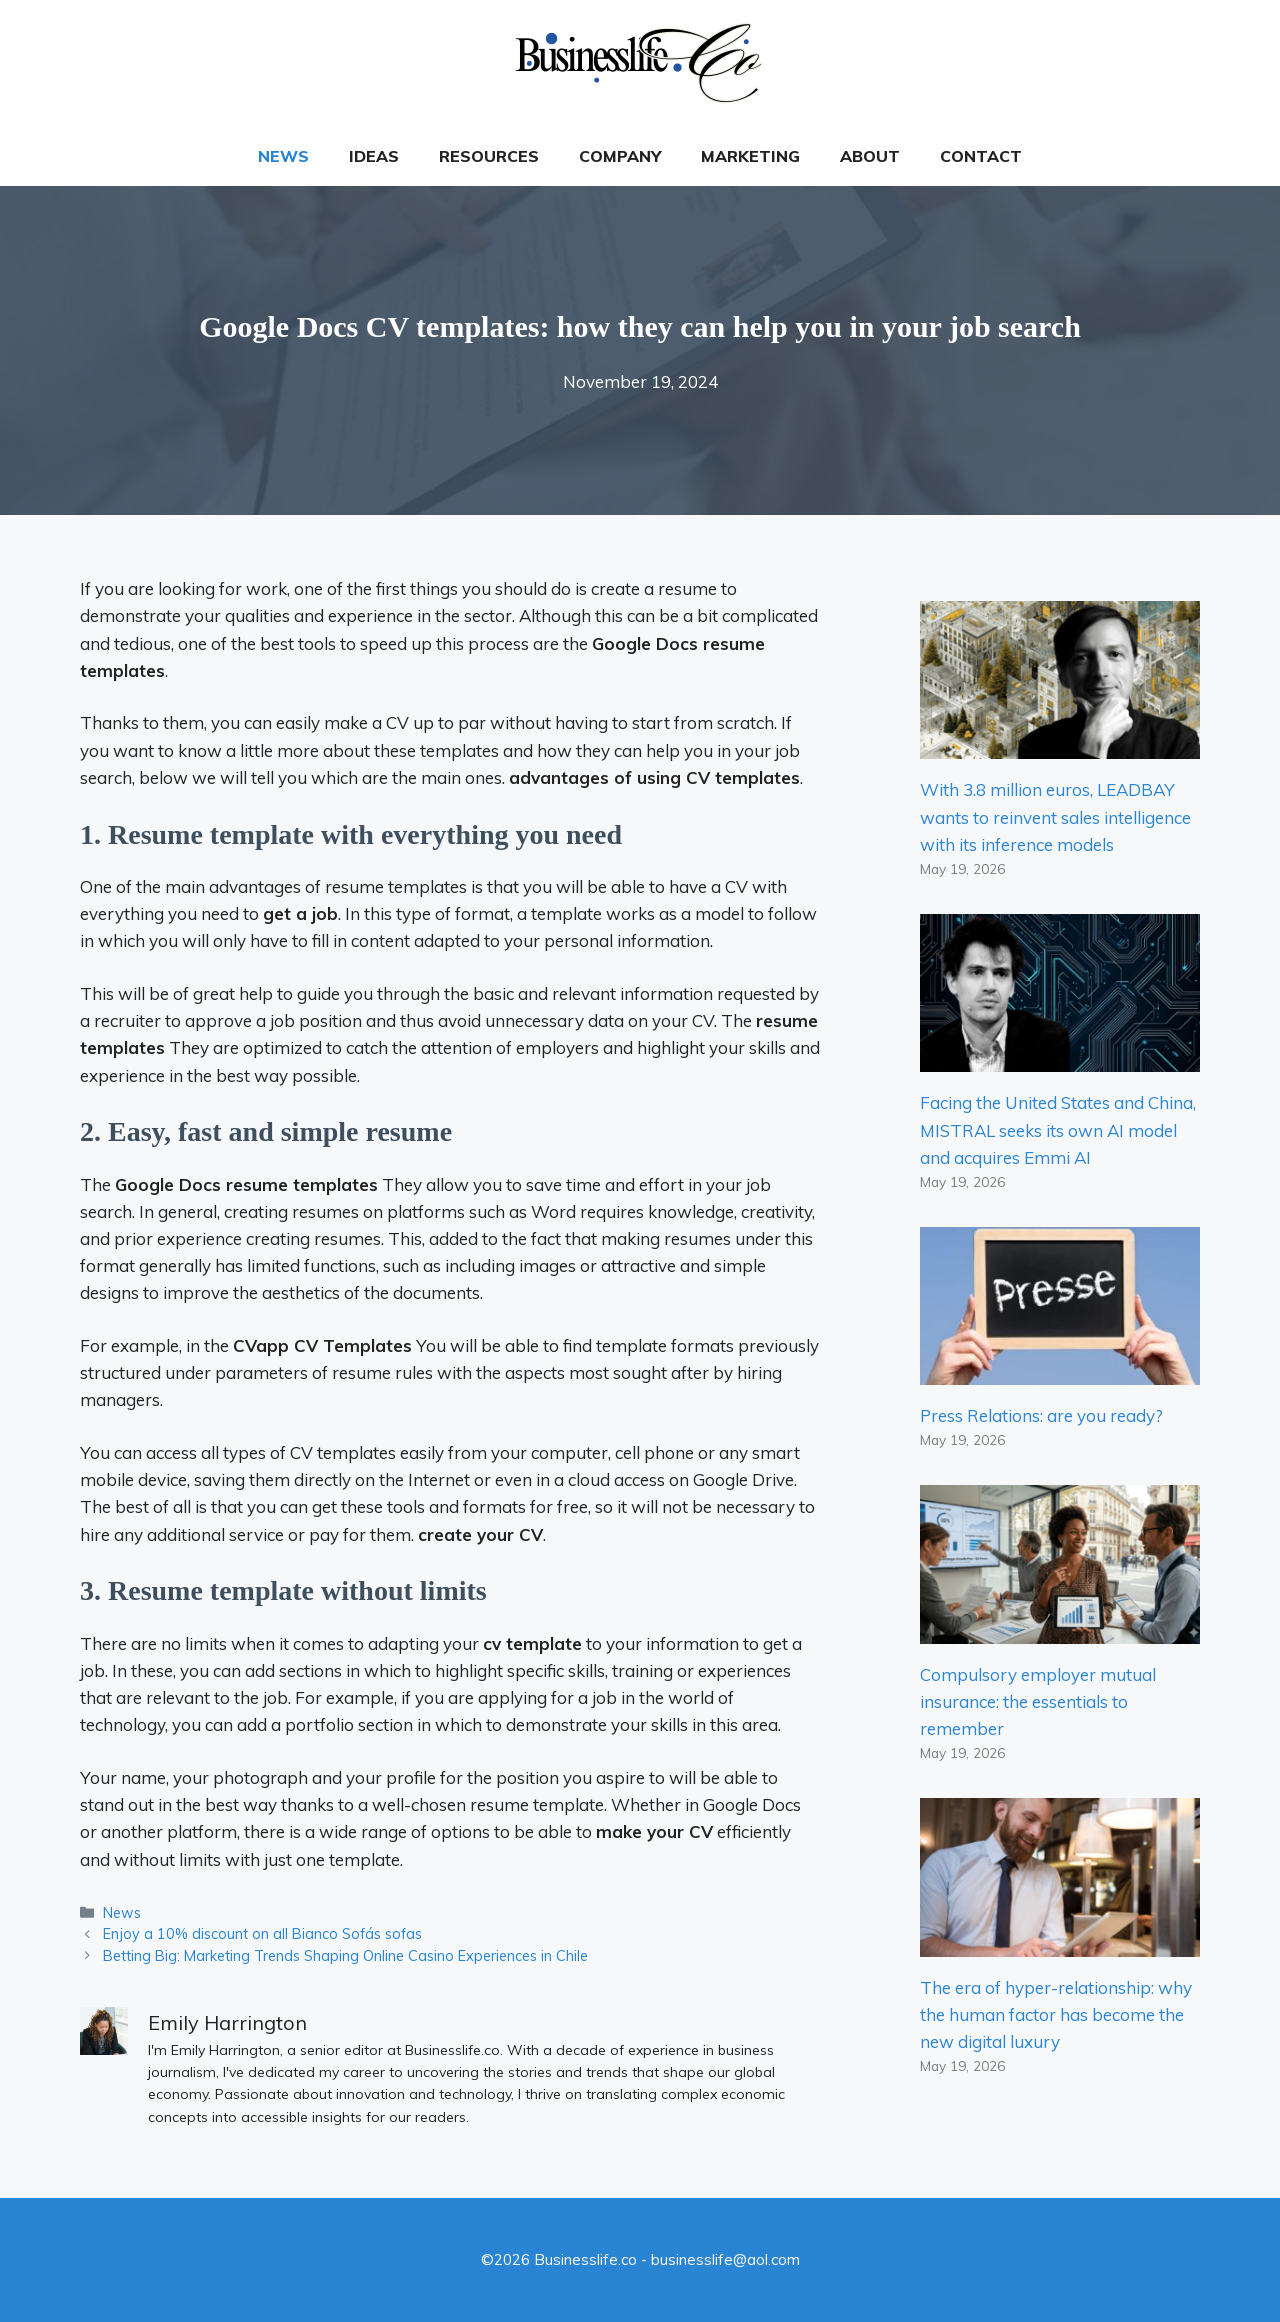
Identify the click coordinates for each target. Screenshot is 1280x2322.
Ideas (374, 156)
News (283, 156)
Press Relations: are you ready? (1041, 1415)
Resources (489, 156)
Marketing (750, 156)
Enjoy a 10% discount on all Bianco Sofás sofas (262, 1933)
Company (620, 156)
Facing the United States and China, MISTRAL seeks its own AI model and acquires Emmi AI (1058, 1129)
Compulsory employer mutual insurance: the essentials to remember (1038, 1701)
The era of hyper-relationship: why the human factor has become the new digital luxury (1056, 2014)
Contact (981, 156)
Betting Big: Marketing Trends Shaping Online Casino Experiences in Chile (345, 1955)
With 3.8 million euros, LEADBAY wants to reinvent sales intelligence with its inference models (1055, 816)
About (870, 156)
